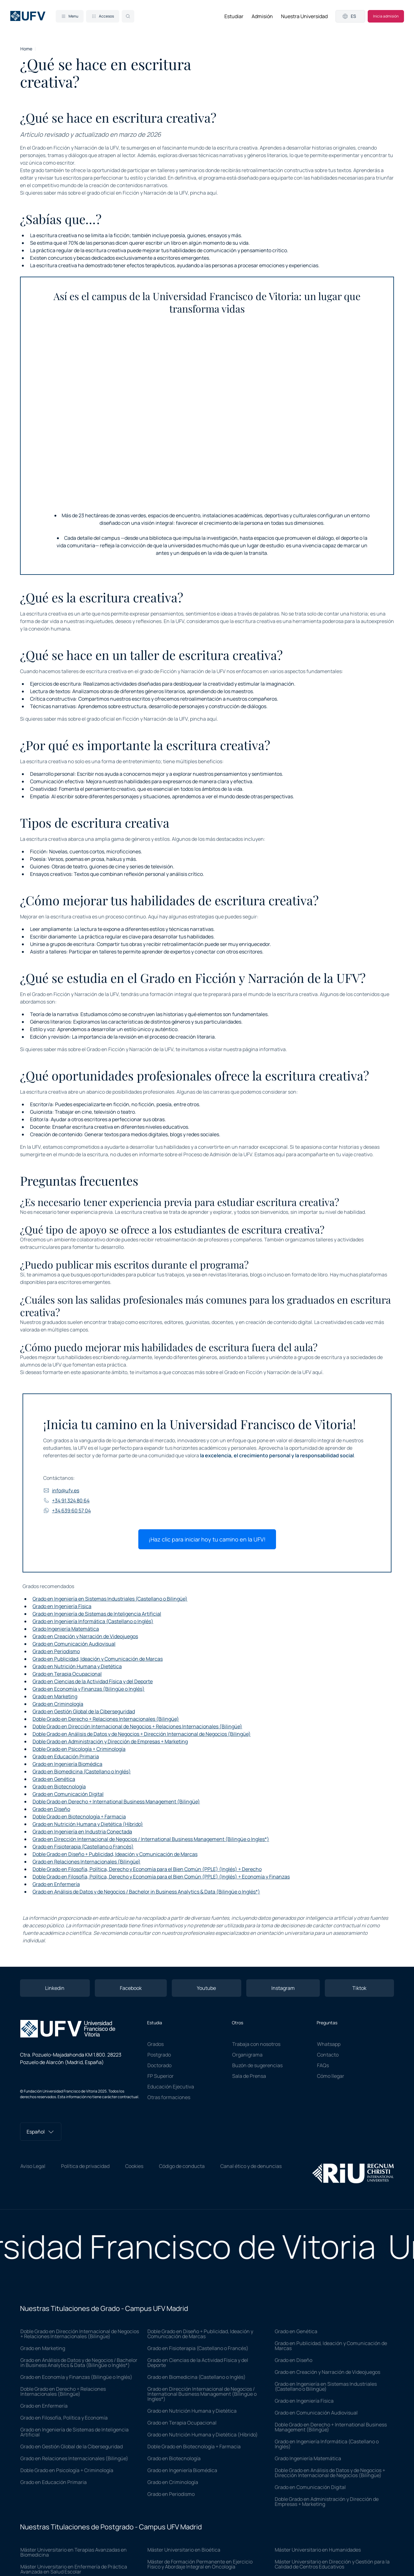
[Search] (128, 16)
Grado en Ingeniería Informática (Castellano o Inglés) (93, 1621)
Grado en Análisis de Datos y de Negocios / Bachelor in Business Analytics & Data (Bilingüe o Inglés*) (146, 1891)
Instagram (283, 1988)
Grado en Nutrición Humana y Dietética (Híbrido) (88, 1824)
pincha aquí (203, 192)
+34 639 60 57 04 (67, 1510)
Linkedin (54, 1988)
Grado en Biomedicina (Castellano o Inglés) (82, 1771)
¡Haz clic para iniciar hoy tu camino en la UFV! (207, 1539)
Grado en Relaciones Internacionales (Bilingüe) (87, 1861)
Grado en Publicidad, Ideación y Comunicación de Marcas (98, 1658)
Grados (155, 2044)
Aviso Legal (32, 2166)
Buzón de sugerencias (257, 2065)
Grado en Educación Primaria (66, 1756)
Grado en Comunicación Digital (68, 1794)
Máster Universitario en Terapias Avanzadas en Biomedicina (73, 2552)
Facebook (131, 1988)
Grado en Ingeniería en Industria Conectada (82, 1831)
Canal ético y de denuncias (251, 2166)
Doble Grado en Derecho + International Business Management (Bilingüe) (116, 1801)
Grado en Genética (54, 1779)
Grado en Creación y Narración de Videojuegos (85, 1636)
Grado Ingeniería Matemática (66, 1628)
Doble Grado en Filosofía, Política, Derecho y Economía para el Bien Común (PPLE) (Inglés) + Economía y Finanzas (161, 1876)
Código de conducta (182, 2166)
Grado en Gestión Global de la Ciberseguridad (84, 1711)
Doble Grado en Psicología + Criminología (79, 1748)
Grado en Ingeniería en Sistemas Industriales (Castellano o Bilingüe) (110, 1598)
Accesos (102, 16)
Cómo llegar (330, 2076)
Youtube (206, 1988)
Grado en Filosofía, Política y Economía (64, 2417)
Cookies (134, 2166)
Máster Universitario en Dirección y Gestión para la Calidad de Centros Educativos (332, 2564)
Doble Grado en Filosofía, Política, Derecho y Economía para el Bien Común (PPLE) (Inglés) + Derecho (147, 1869)
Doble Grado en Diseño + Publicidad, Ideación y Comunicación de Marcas (115, 1854)
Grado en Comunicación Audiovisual (74, 1643)
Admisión (262, 16)
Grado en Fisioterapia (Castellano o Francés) (83, 1846)
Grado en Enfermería (56, 1884)
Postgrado (159, 2054)
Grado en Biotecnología (59, 1786)
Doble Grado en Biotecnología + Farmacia (79, 1816)
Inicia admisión (386, 16)
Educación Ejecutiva (170, 2086)
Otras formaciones (168, 2097)
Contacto (328, 2054)
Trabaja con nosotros (256, 2044)
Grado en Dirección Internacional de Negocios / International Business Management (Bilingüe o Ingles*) (151, 1839)
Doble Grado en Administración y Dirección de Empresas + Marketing (110, 1741)
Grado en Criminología (58, 1703)
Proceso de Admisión (207, 1154)
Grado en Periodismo (56, 1651)
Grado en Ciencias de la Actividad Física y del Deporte (93, 1681)
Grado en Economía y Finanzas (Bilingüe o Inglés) (89, 1688)
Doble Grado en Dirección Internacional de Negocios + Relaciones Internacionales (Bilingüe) (137, 1726)
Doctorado (159, 2065)
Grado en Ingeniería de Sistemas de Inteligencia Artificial (97, 1613)
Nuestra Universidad (304, 16)
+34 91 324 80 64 (66, 1500)
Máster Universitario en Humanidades (318, 2550)
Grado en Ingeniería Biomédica (67, 1764)
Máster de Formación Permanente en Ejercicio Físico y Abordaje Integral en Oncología (200, 2564)
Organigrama (247, 2054)
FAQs (323, 2065)
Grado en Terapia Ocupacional (67, 1673)
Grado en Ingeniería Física (62, 1606)
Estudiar (233, 16)
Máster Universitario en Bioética (183, 2550)
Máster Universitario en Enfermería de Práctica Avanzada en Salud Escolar (73, 2569)
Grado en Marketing (55, 1696)
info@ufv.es (61, 1490)
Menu (69, 16)
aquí (317, 1372)
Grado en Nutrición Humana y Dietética (77, 1666)
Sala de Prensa (249, 2076)
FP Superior (160, 2076)
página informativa (264, 1049)
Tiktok (359, 1988)
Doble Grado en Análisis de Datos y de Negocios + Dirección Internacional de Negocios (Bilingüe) (142, 1733)
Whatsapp (328, 2044)
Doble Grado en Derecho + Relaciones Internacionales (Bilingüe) (106, 1718)
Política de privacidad (85, 2166)
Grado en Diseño (51, 1809)
